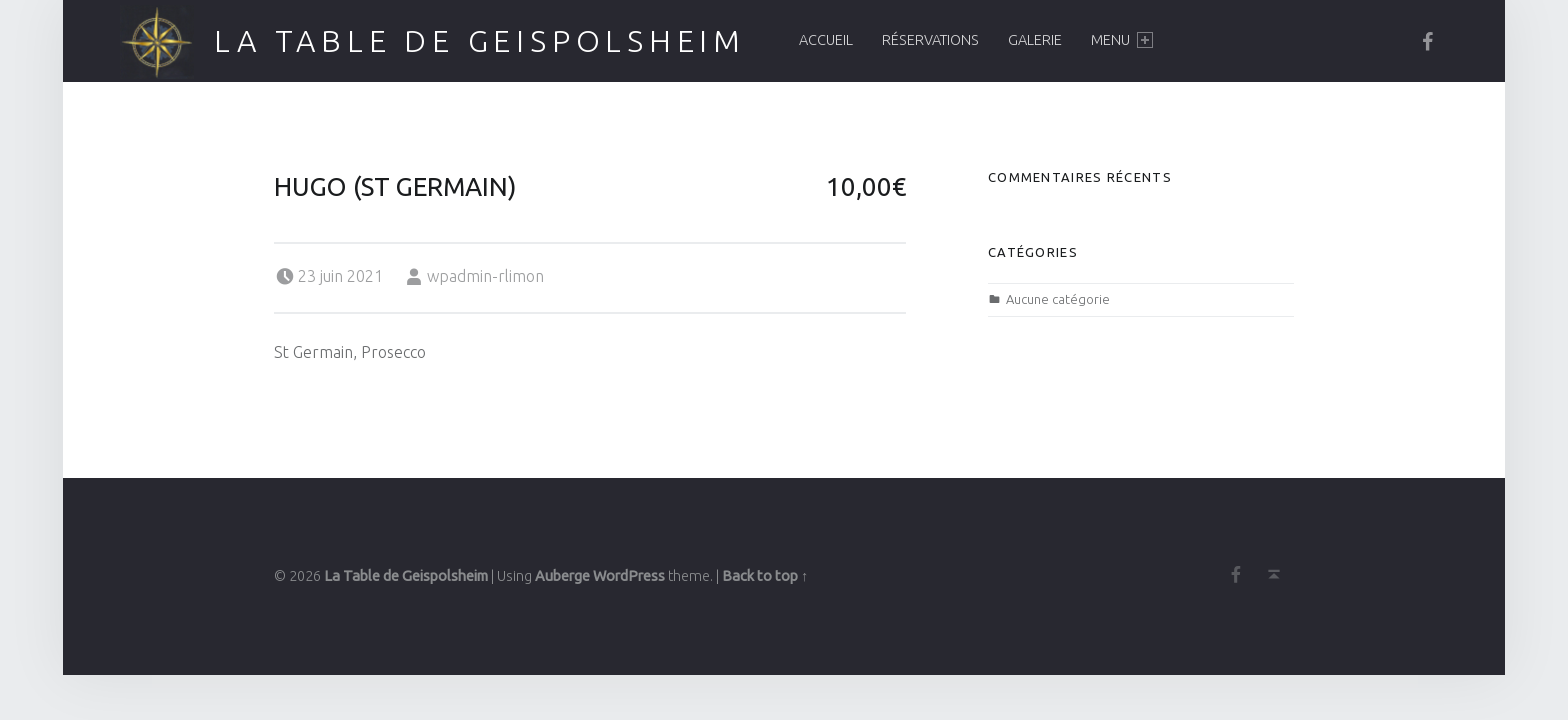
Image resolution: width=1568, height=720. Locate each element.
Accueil (826, 40)
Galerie (1035, 40)
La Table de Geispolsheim (480, 41)
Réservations (930, 40)
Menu (1122, 40)
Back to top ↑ (765, 576)
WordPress (629, 576)
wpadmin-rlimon (485, 276)
